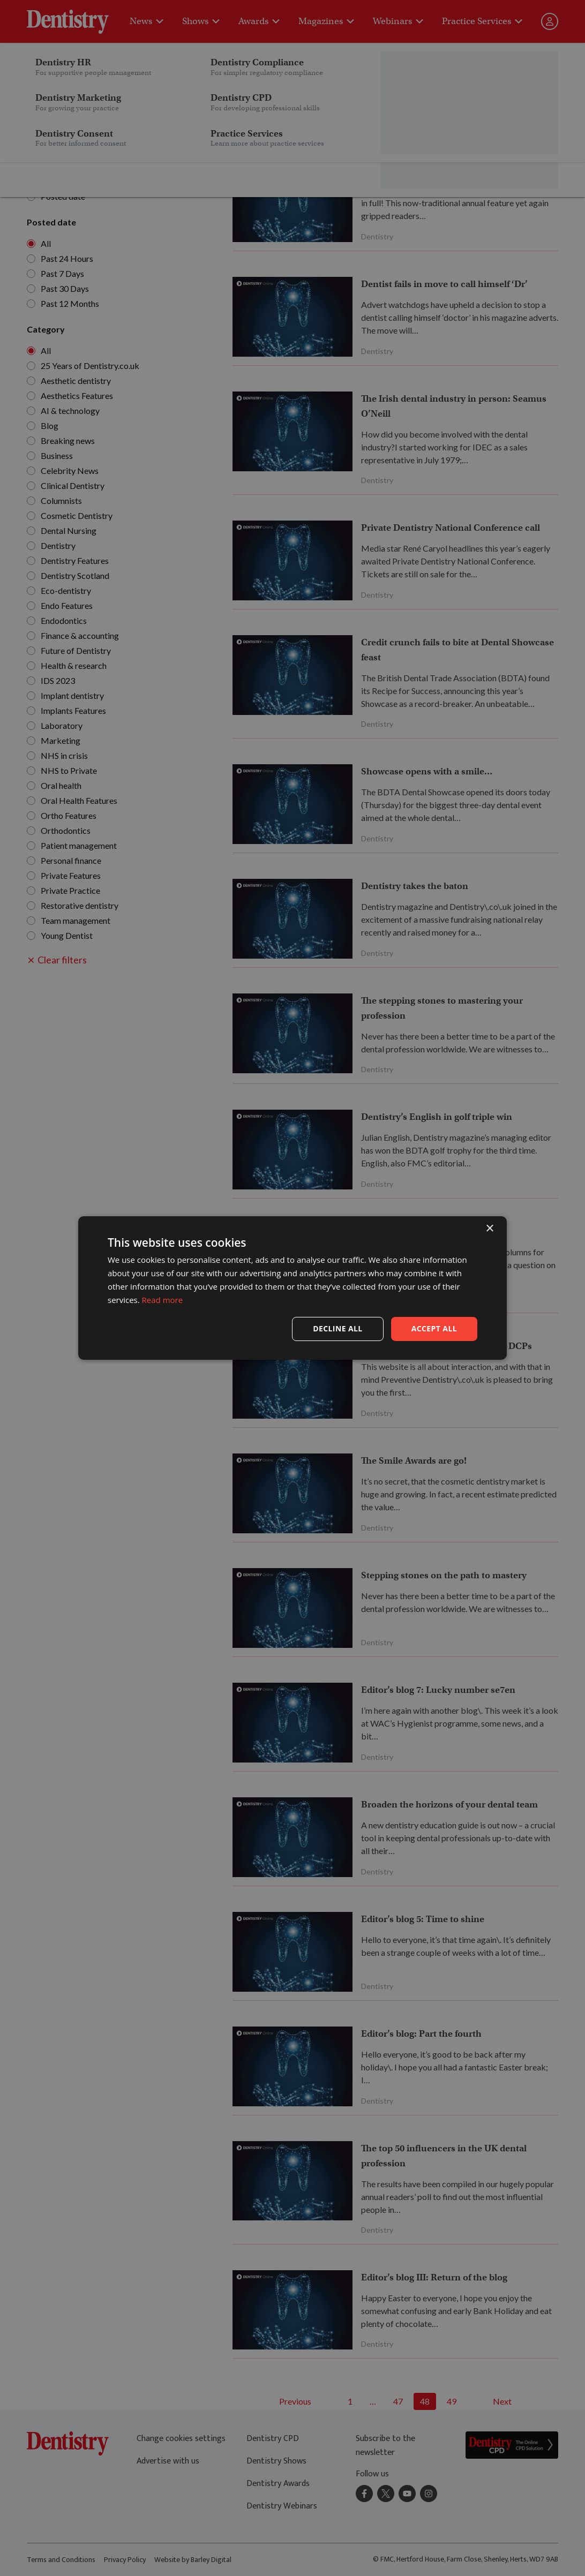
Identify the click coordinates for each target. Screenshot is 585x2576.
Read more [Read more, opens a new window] (162, 1299)
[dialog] (292, 1288)
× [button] (489, 1229)
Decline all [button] (337, 1328)
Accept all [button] (434, 1328)
